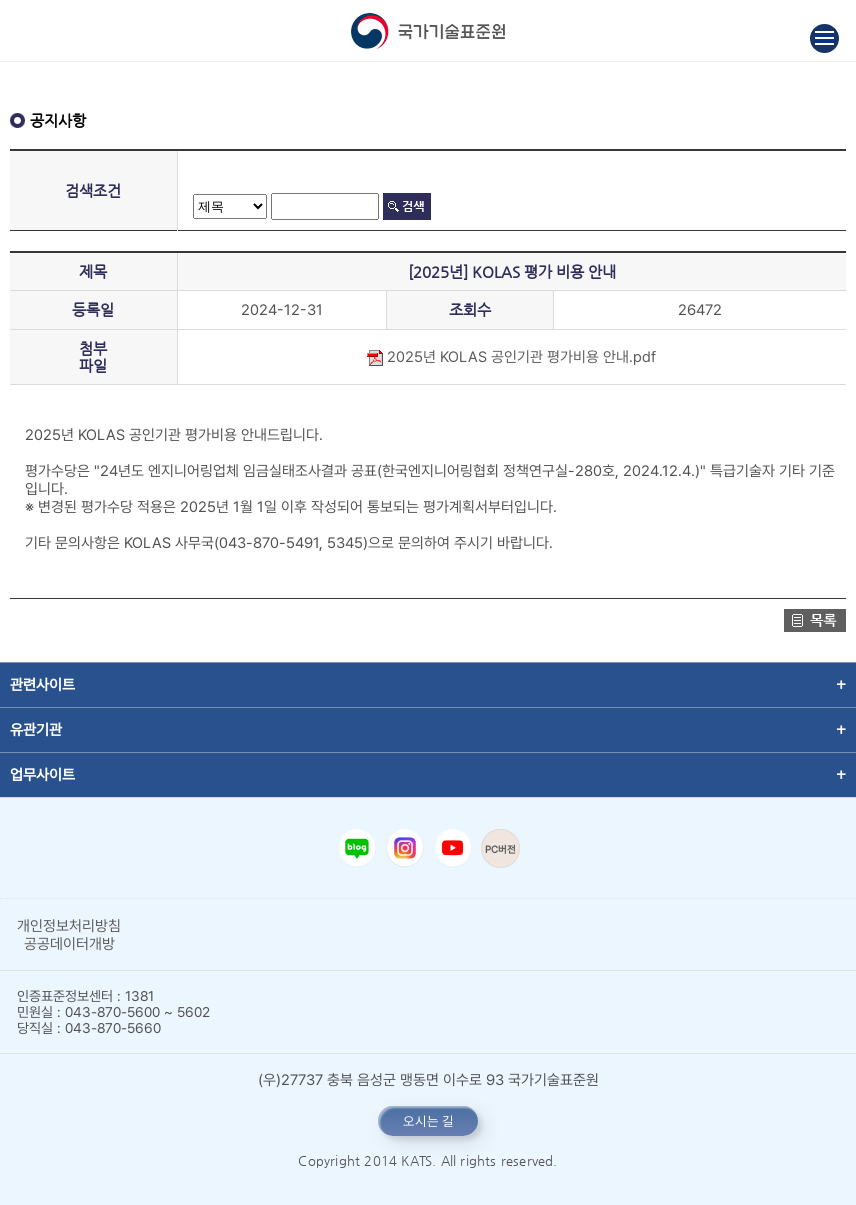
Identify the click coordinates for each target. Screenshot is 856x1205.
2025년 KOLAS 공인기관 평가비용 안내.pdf (511, 357)
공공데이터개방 (69, 944)
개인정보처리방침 (69, 926)
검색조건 (93, 190)
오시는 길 (428, 1121)
